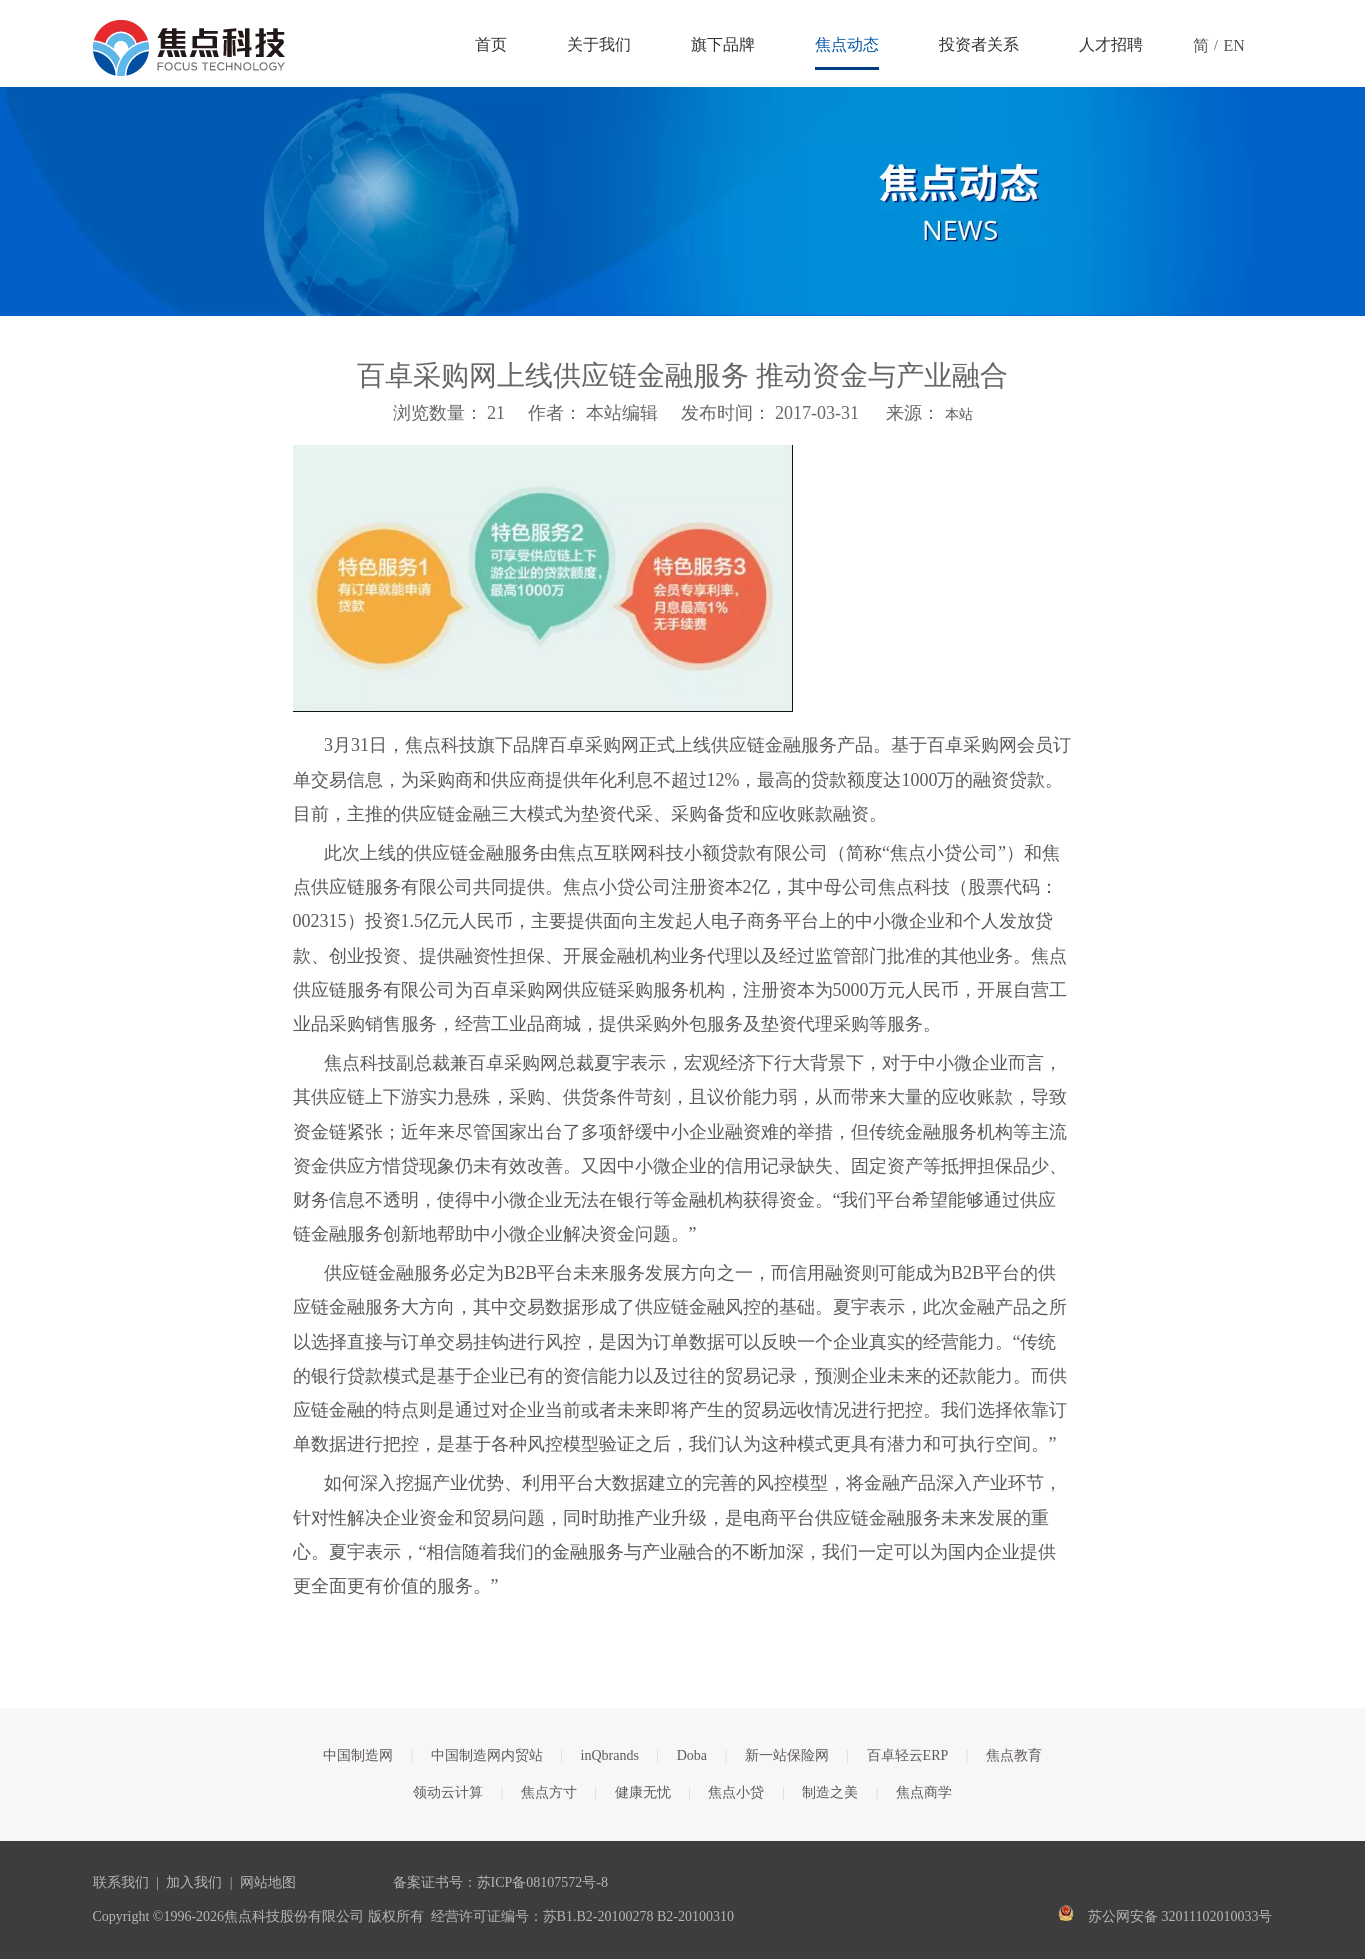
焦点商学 (924, 1792)
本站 (959, 414)
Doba (692, 1755)
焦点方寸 (549, 1792)
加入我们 (194, 1882)
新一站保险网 (787, 1755)
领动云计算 (448, 1792)
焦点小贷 (736, 1792)
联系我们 (121, 1882)
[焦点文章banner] (682, 201)
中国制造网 (358, 1755)
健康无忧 (643, 1792)
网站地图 (268, 1882)
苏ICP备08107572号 (537, 1882)
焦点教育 (1014, 1755)
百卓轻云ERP (908, 1755)
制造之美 (830, 1792)
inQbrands (610, 1755)
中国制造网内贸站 (487, 1755)
